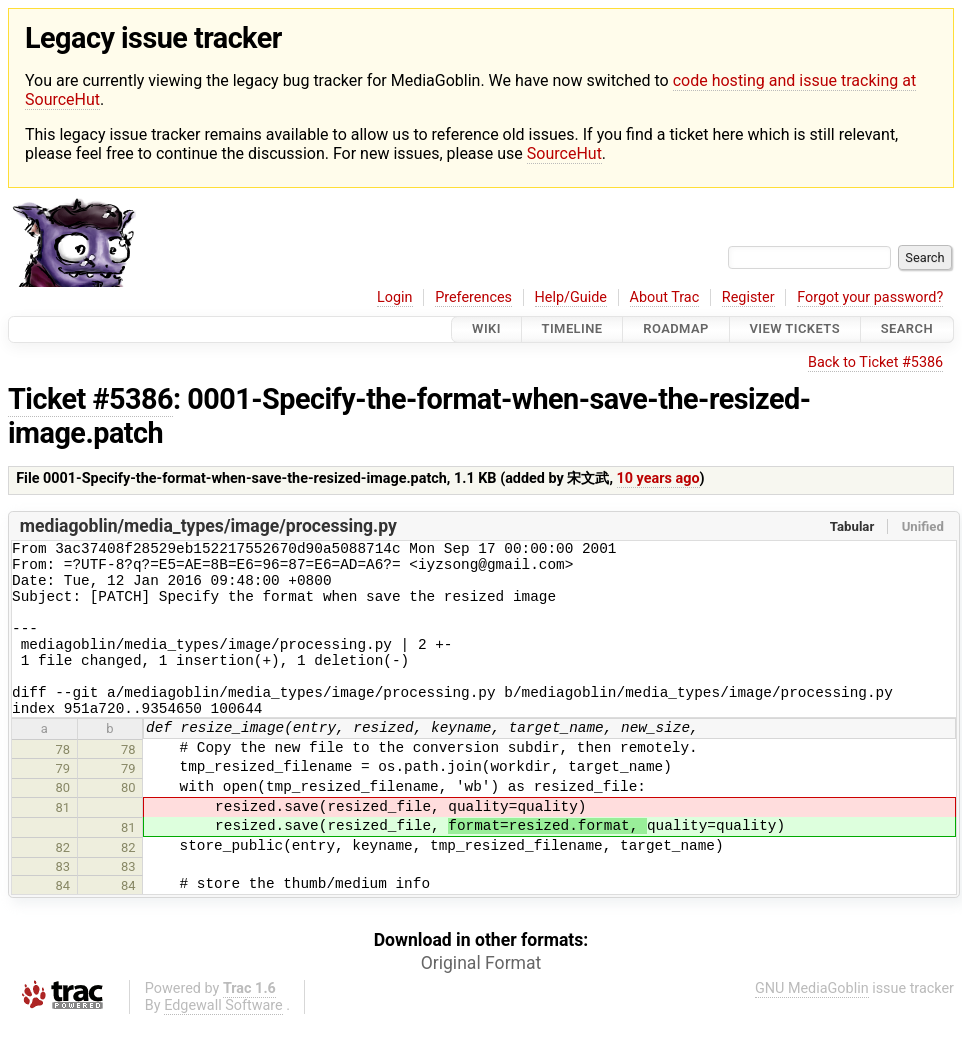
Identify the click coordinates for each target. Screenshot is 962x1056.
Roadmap (676, 329)
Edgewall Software (223, 1038)
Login (395, 297)
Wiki (486, 329)
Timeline (572, 329)
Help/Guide (571, 297)
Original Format (481, 996)
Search (907, 329)
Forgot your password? (870, 297)
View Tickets (795, 329)
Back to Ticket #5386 (875, 362)
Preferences (473, 297)
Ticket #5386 (90, 399)
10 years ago (658, 478)
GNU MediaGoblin (812, 1021)
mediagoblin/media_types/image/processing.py (208, 526)
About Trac (665, 297)
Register (748, 297)
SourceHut (564, 153)
